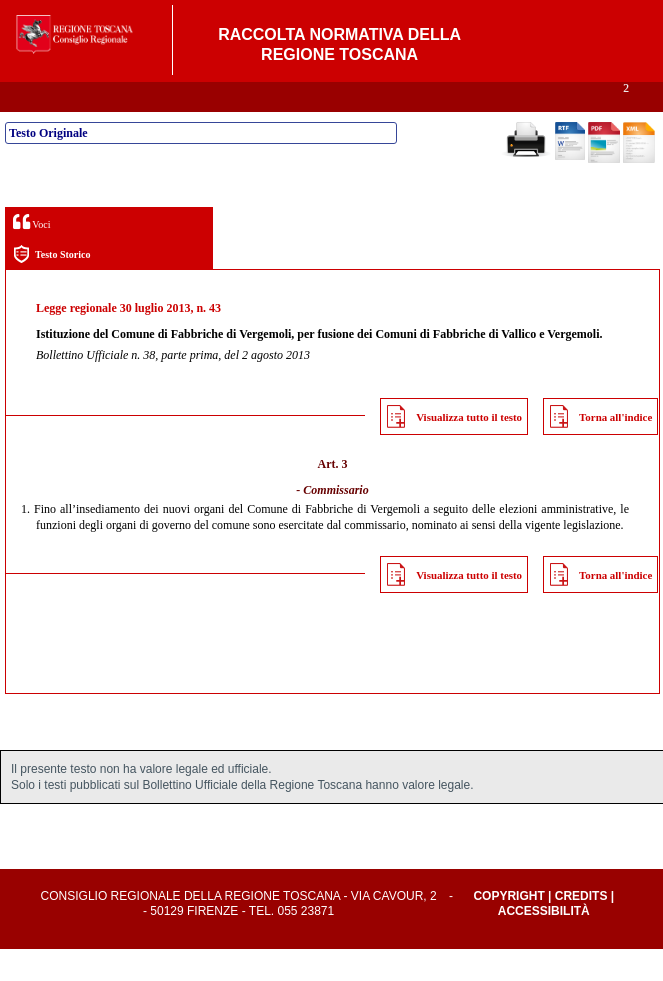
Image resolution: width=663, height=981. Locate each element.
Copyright (508, 928)
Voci (31, 253)
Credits (581, 928)
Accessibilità (544, 943)
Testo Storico (51, 286)
